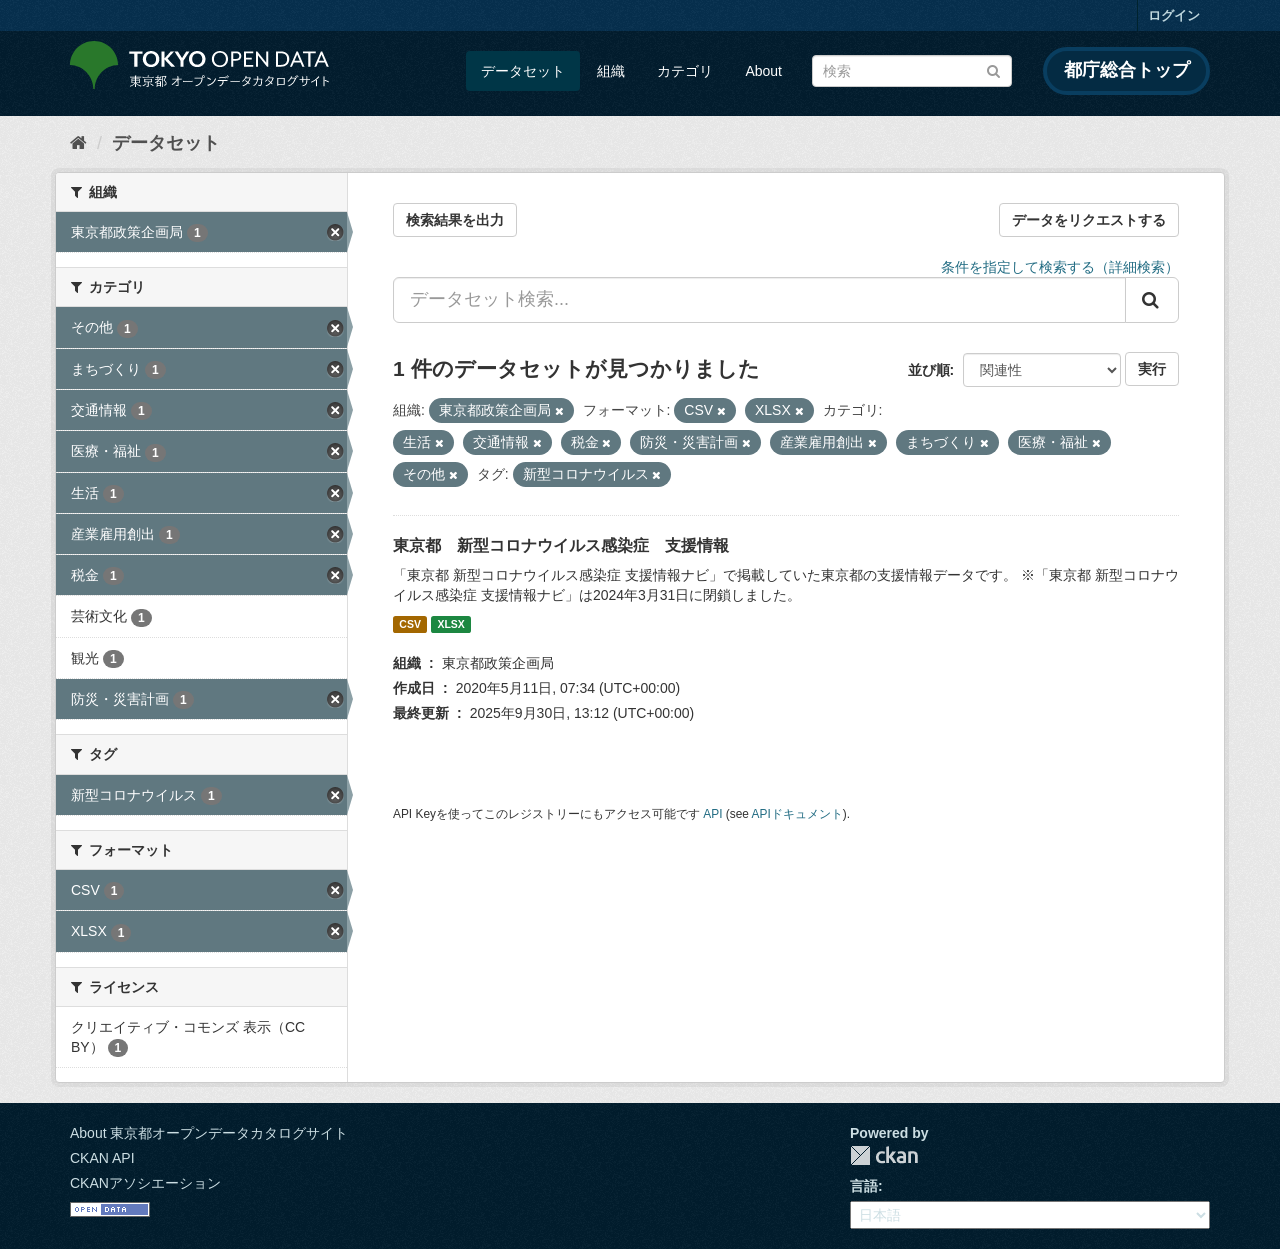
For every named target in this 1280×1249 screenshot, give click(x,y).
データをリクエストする (1089, 220)
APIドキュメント (797, 814)
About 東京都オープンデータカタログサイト (209, 1133)
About (763, 71)
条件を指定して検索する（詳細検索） (1060, 267)
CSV (410, 624)
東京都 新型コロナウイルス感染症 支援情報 (561, 545)
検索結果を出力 (455, 220)
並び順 (929, 370)
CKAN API (102, 1158)
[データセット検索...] (759, 300)
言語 (864, 1186)
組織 (611, 71)
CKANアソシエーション (145, 1183)
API (712, 814)
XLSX (450, 624)
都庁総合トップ (1127, 70)
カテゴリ (685, 71)
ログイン (1174, 15)
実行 (1152, 369)
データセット (523, 71)
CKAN (884, 1155)
